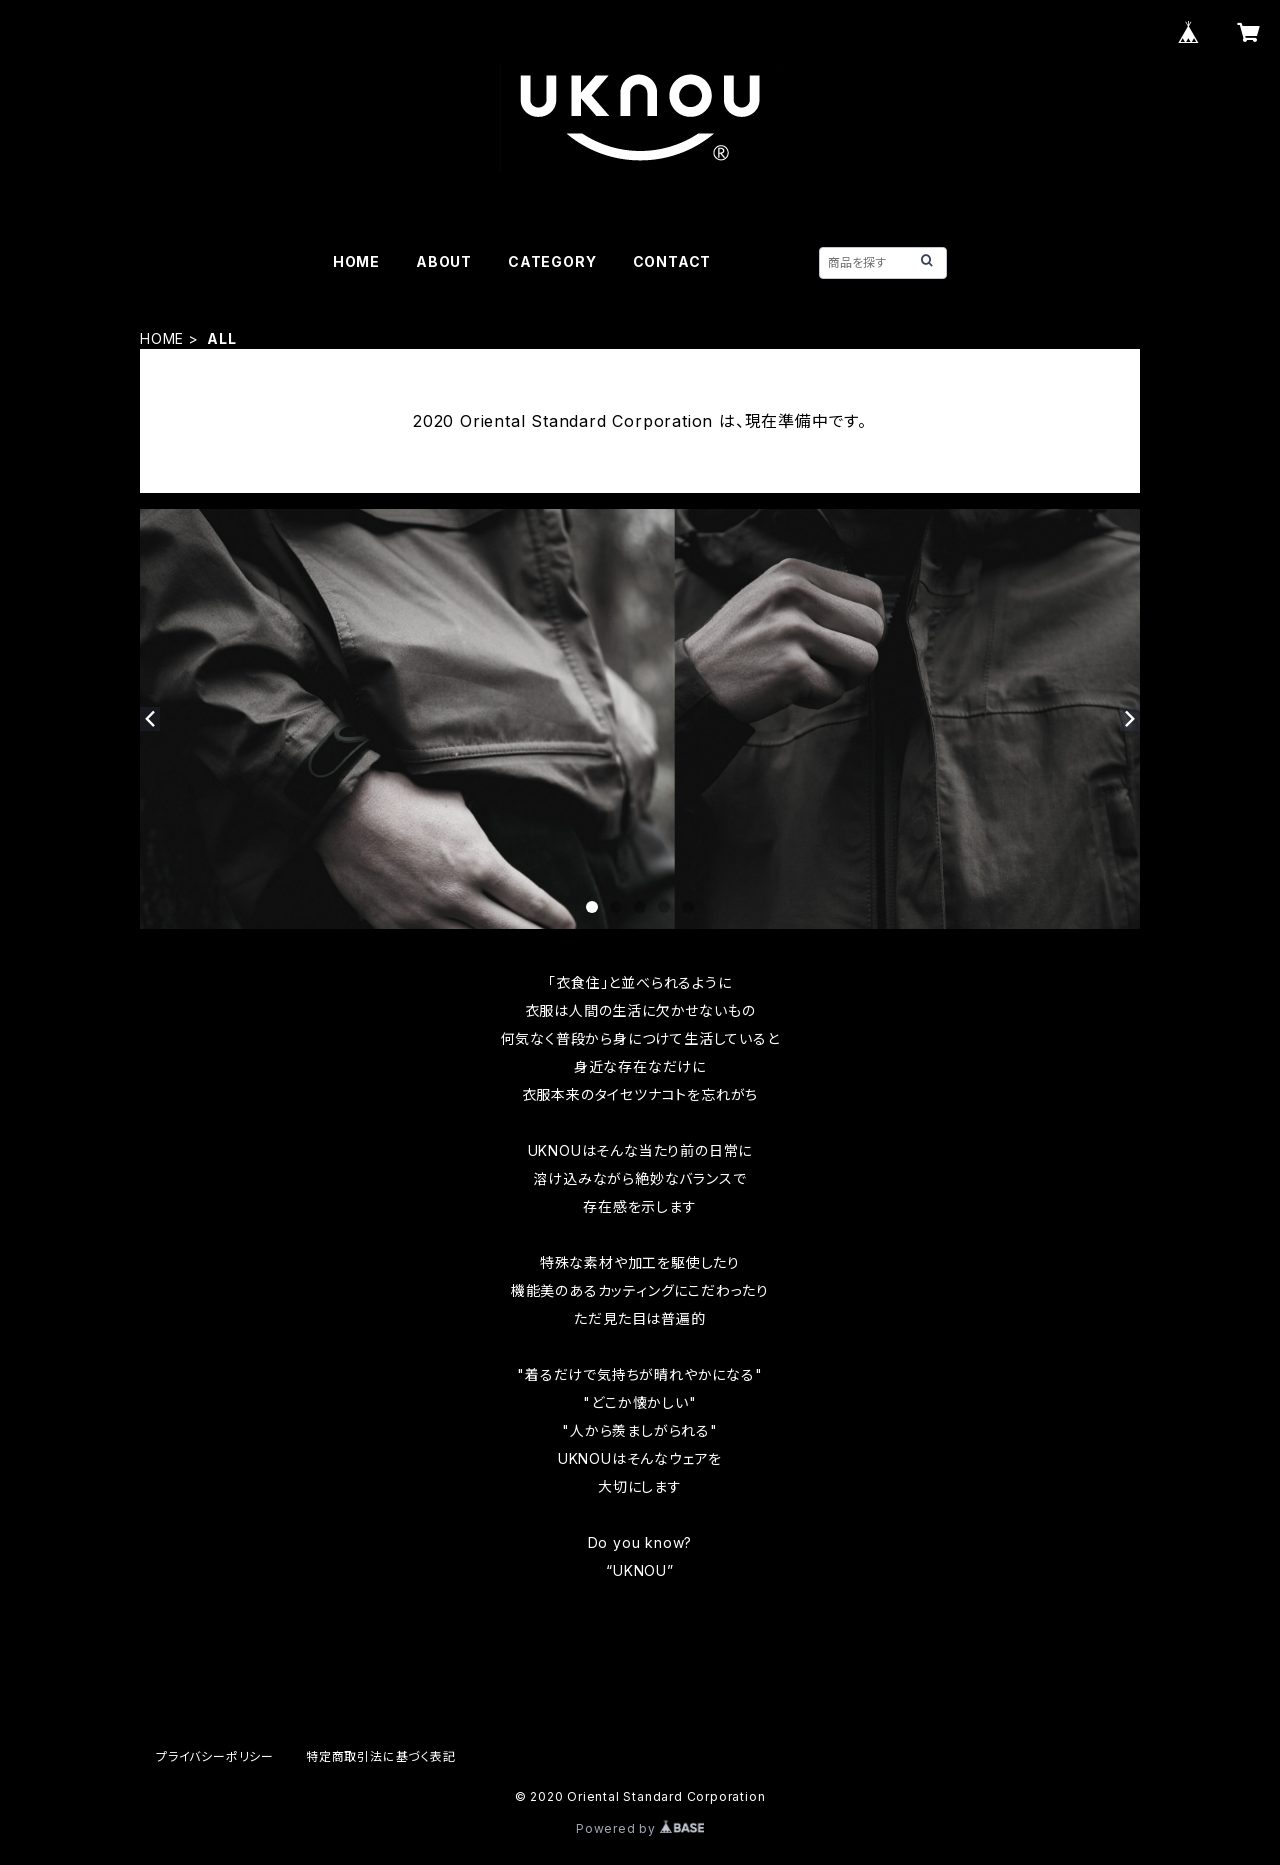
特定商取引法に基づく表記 (381, 1756)
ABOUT (444, 261)
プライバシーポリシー (215, 1756)
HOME (356, 261)
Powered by (640, 1828)
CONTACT (672, 261)
